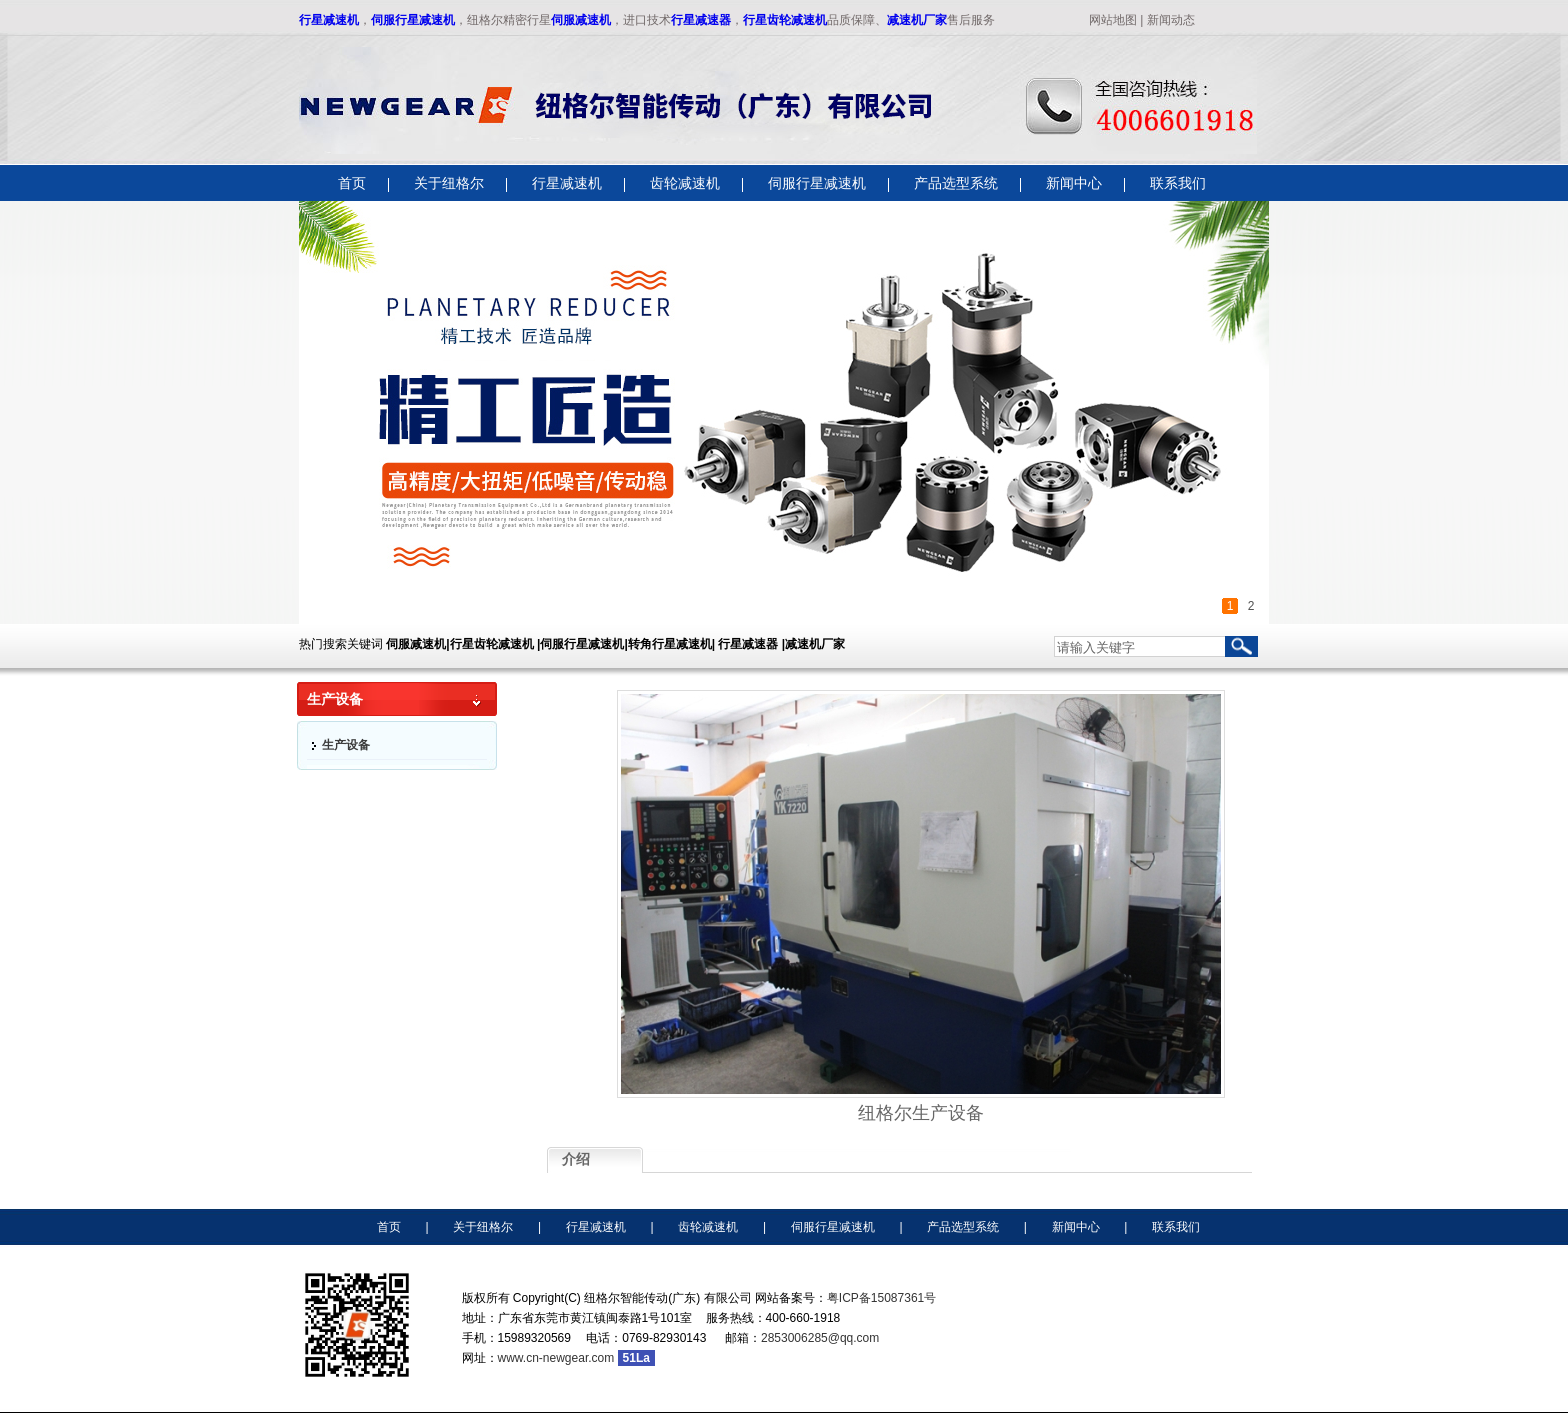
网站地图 (1113, 20)
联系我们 (1176, 1227)
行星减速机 (329, 20)
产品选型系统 (963, 1227)
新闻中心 (1076, 1227)
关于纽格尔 (483, 1227)
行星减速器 (701, 20)
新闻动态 (1171, 20)
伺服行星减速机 (413, 20)
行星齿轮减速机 (785, 20)
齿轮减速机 (708, 1227)
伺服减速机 (581, 20)
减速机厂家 (917, 20)
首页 (389, 1227)
